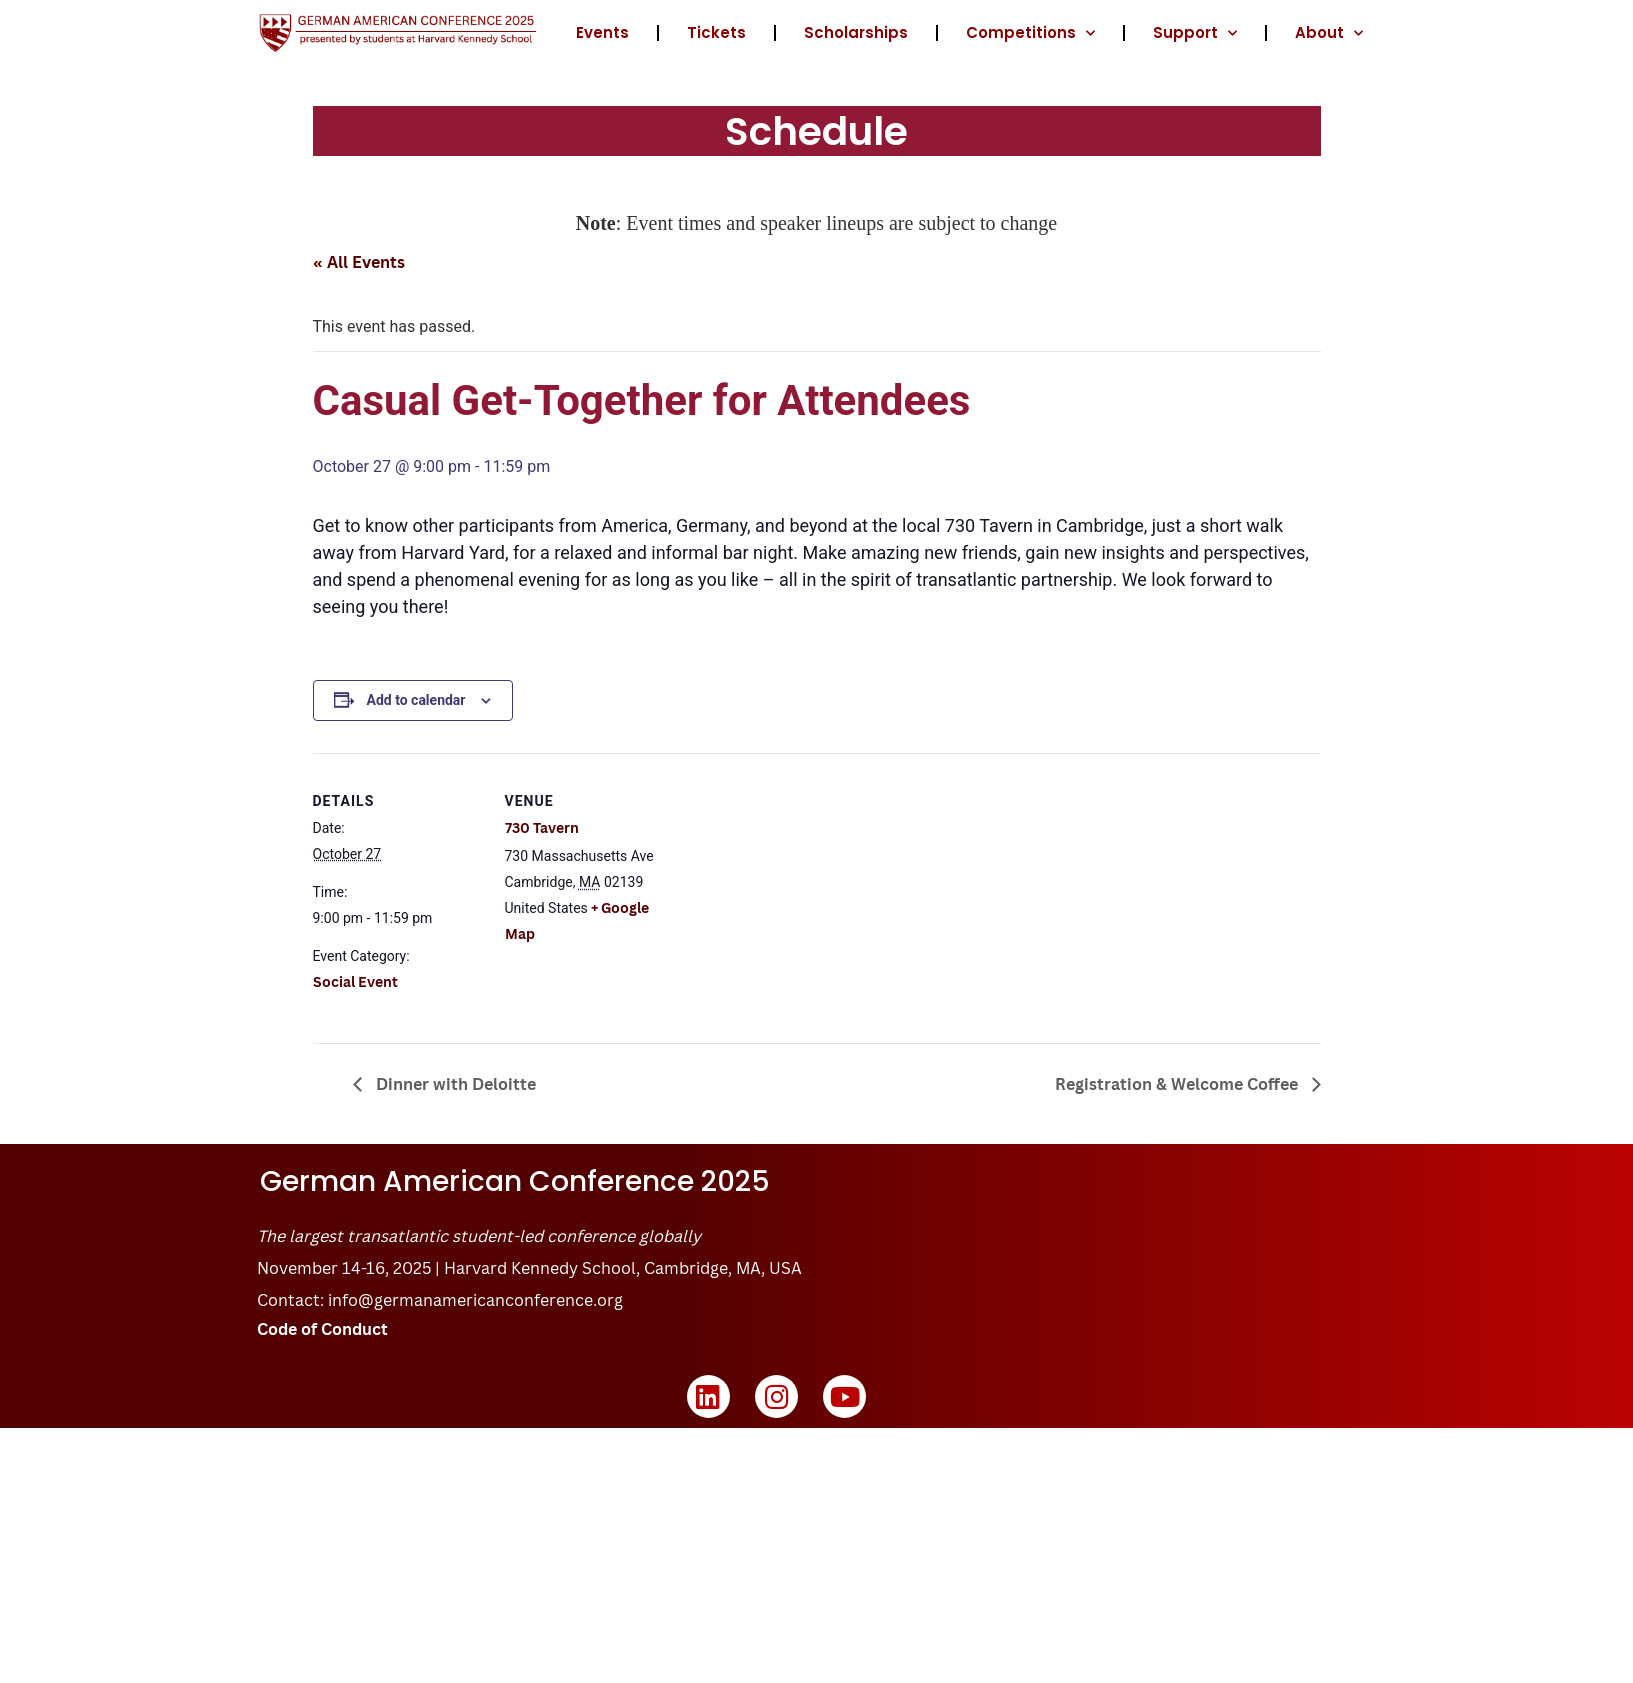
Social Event (355, 981)
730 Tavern (542, 827)
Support (1195, 33)
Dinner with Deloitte (454, 1084)
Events (602, 32)
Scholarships (856, 32)
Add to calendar (416, 700)
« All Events (359, 262)
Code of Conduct (322, 1329)
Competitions (1030, 33)
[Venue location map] (802, 891)
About (1329, 33)
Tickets (716, 32)
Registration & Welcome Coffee (1178, 1084)
